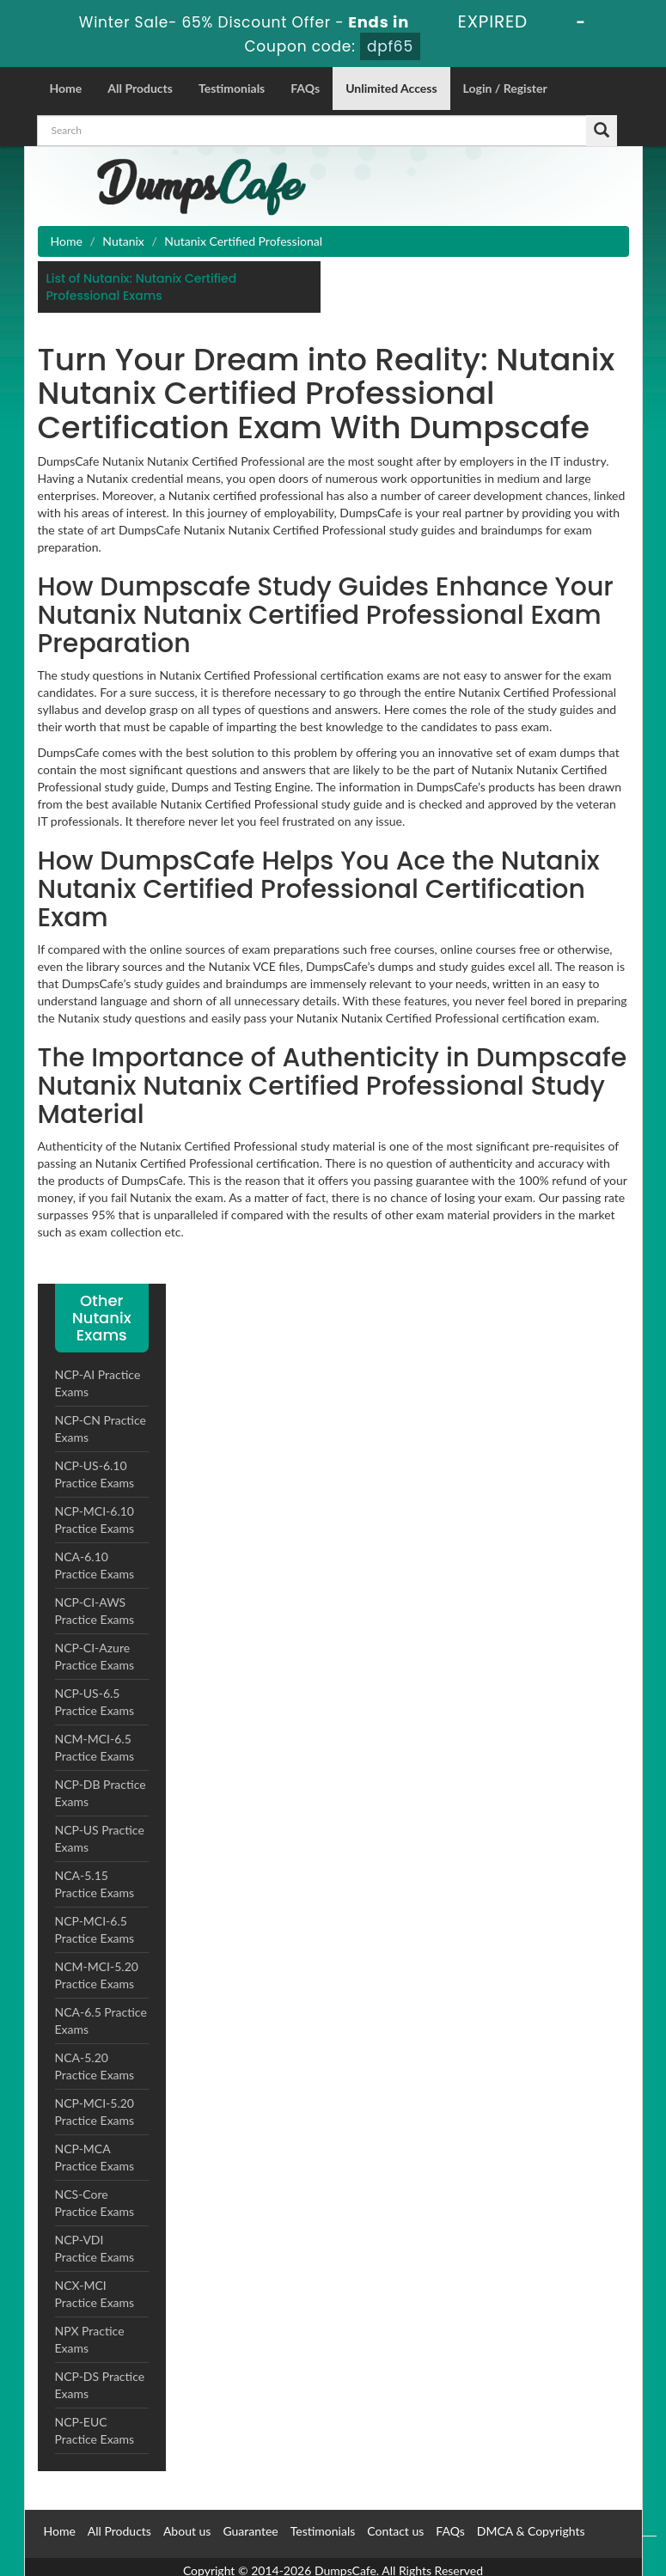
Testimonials (232, 88)
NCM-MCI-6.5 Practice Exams (95, 1747)
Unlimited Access (391, 88)
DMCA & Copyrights (531, 2531)
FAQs (305, 88)
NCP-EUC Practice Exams (95, 2430)
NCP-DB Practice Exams (100, 1793)
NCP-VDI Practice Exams (95, 2248)
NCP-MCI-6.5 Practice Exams (95, 1929)
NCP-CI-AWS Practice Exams (95, 1611)
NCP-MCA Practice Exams (95, 2157)
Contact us (395, 2531)
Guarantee (250, 2531)
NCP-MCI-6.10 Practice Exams (95, 1519)
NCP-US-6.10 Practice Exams (95, 1474)
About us (187, 2531)
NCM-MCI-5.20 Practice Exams (96, 1975)
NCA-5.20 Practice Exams (95, 2066)
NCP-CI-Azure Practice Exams (95, 1656)
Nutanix (123, 241)
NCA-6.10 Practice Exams (95, 1565)
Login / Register (505, 88)
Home (66, 88)
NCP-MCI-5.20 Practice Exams (95, 2111)
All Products (140, 88)
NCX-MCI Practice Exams (95, 2294)
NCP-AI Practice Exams (98, 1383)
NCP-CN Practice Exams (100, 1428)
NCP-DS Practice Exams (100, 2385)
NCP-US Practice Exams (99, 1838)
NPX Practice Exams (90, 2339)
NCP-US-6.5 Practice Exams (95, 1702)
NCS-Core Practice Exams (95, 2203)
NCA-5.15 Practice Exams (95, 1884)
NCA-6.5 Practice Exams (101, 2020)
